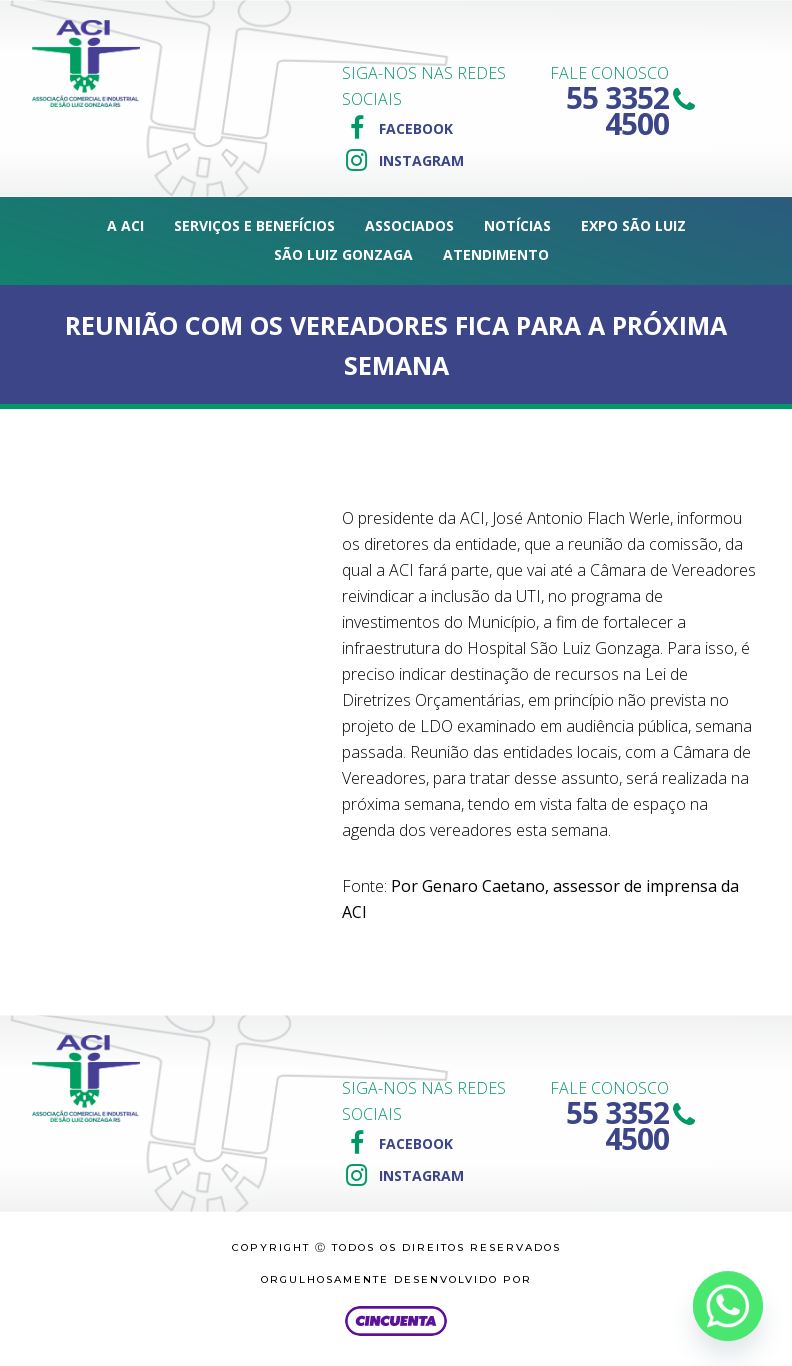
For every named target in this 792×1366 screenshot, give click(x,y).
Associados (409, 225)
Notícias (517, 225)
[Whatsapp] (728, 1306)
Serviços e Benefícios (254, 225)
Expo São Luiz (633, 225)
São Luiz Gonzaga (343, 254)
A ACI (125, 225)
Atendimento (496, 254)
